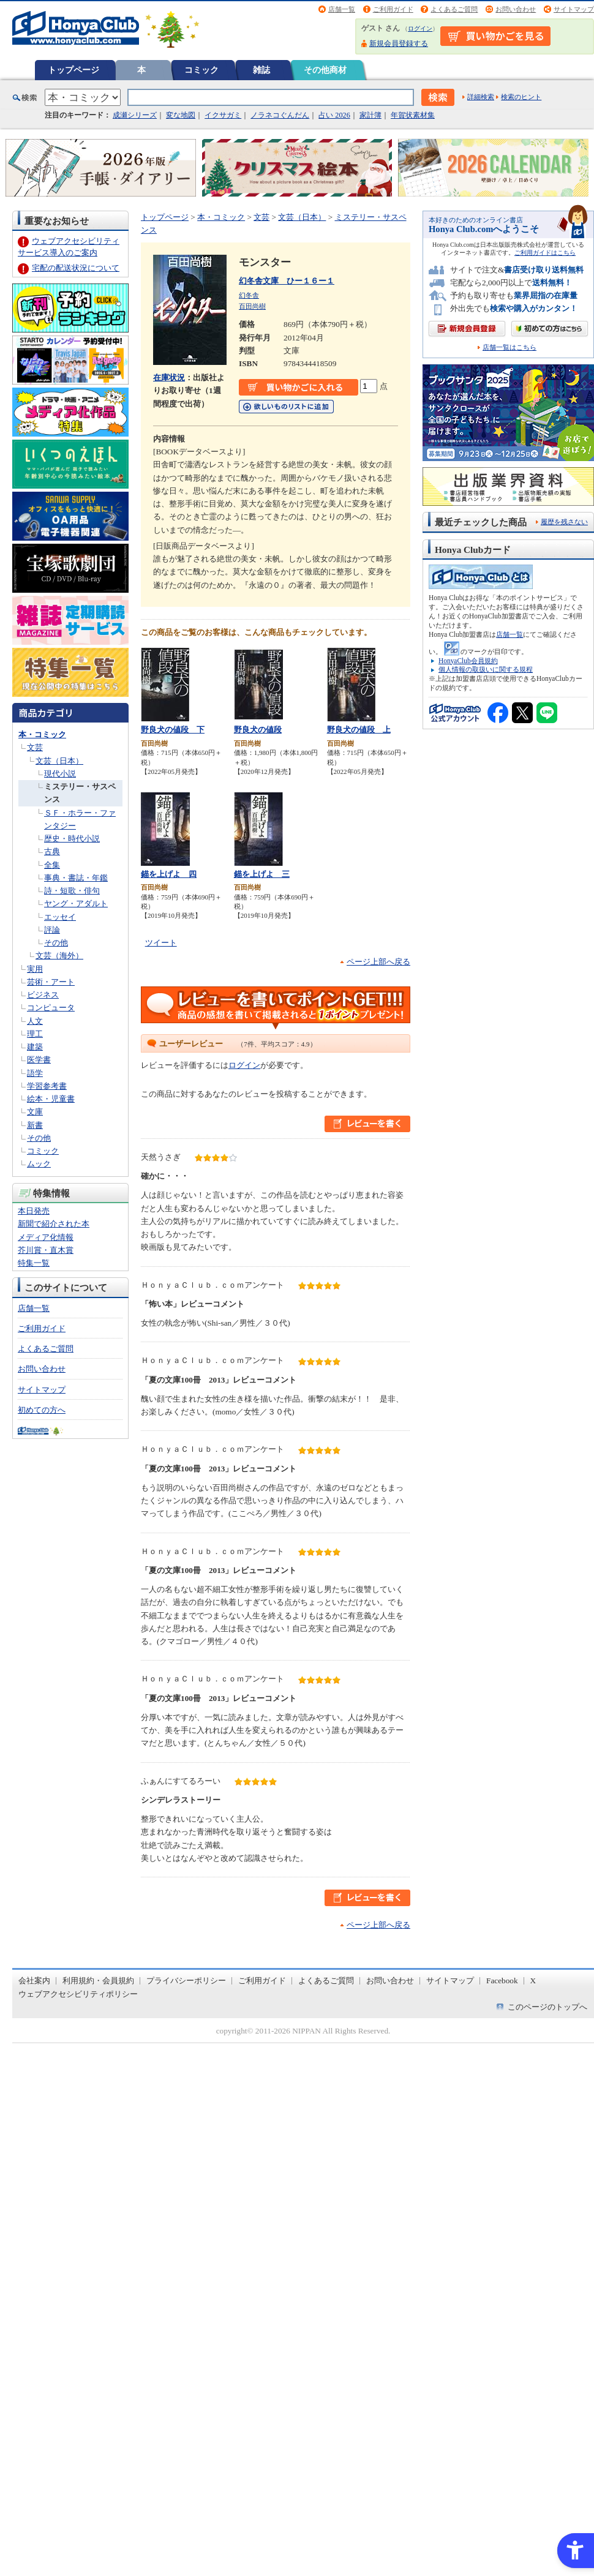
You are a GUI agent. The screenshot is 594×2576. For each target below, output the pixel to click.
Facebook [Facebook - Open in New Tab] (502, 1980)
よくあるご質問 (454, 9)
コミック (201, 70)
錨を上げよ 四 (169, 874)
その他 (56, 942)
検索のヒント (521, 96)
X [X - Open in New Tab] (533, 1980)
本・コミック (42, 734)
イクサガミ (223, 115)
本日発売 (34, 1210)
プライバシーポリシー (186, 1980)
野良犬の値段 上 (359, 729)
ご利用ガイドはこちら (545, 252)
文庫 (35, 1111)
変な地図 (180, 115)
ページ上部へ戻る (378, 961)
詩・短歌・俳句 (72, 890)
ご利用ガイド (393, 9)
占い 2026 (334, 115)
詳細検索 (480, 96)
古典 (52, 851)
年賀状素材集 (413, 115)
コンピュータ (51, 1007)
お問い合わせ (515, 9)
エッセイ (60, 917)
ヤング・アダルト (76, 903)
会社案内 (34, 1980)
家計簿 (370, 115)
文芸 (35, 747)
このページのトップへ (547, 2006)
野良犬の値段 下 (173, 729)
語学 (35, 1073)
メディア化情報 (45, 1237)
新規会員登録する (398, 43)
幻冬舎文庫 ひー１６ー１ (286, 280)
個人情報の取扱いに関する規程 (485, 669)
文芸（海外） (59, 955)
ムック (39, 1163)
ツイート (161, 942)
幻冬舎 (249, 295)
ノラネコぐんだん (279, 115)
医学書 (39, 1059)
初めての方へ (42, 1409)
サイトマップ (574, 9)
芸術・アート (51, 981)
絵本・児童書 (51, 1098)
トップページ (73, 70)
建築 (35, 1046)
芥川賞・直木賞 (45, 1250)
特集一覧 (34, 1262)
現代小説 (60, 773)
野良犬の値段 (258, 729)
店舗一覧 (341, 9)
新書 (35, 1125)
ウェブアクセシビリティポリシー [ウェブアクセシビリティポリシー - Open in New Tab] (78, 1994)
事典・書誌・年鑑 (76, 877)
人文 (35, 1021)
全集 (52, 864)
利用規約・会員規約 (98, 1980)
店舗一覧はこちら (509, 347)
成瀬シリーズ (135, 115)
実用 (35, 969)
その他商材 (325, 70)
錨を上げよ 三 (262, 874)
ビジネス (43, 994)
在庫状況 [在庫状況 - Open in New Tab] (169, 377)
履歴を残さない (564, 521)
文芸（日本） (59, 760)
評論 (52, 929)
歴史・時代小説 (72, 838)
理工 (35, 1033)
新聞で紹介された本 (53, 1223)
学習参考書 (47, 1086)
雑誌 (261, 70)
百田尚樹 (252, 306)
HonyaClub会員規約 (468, 660)
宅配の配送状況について (75, 267)
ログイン (420, 28)
